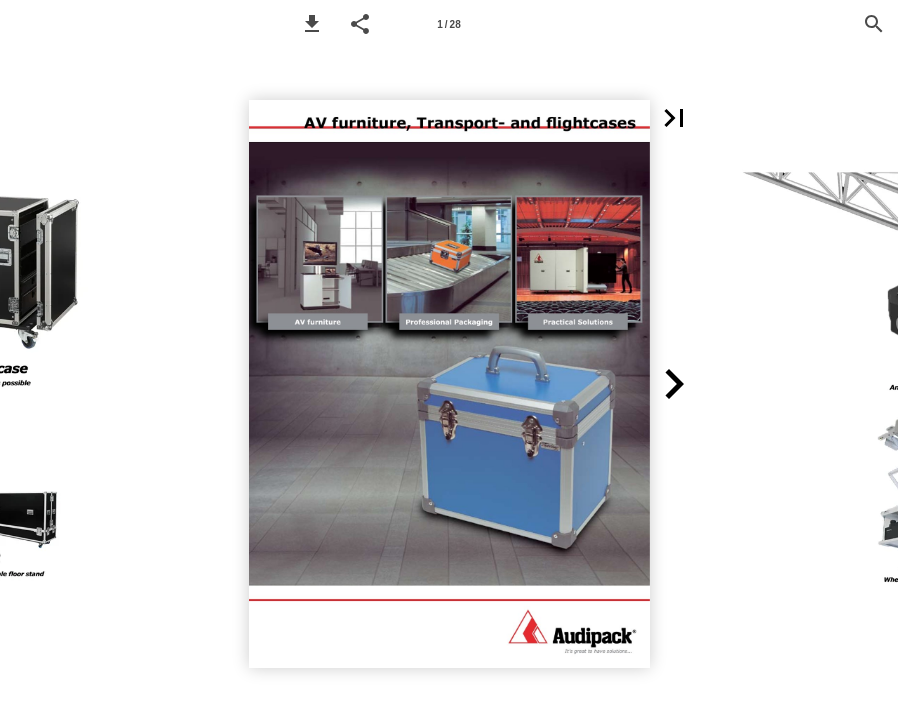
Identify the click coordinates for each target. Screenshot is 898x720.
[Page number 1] (449, 24)
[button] (312, 24)
